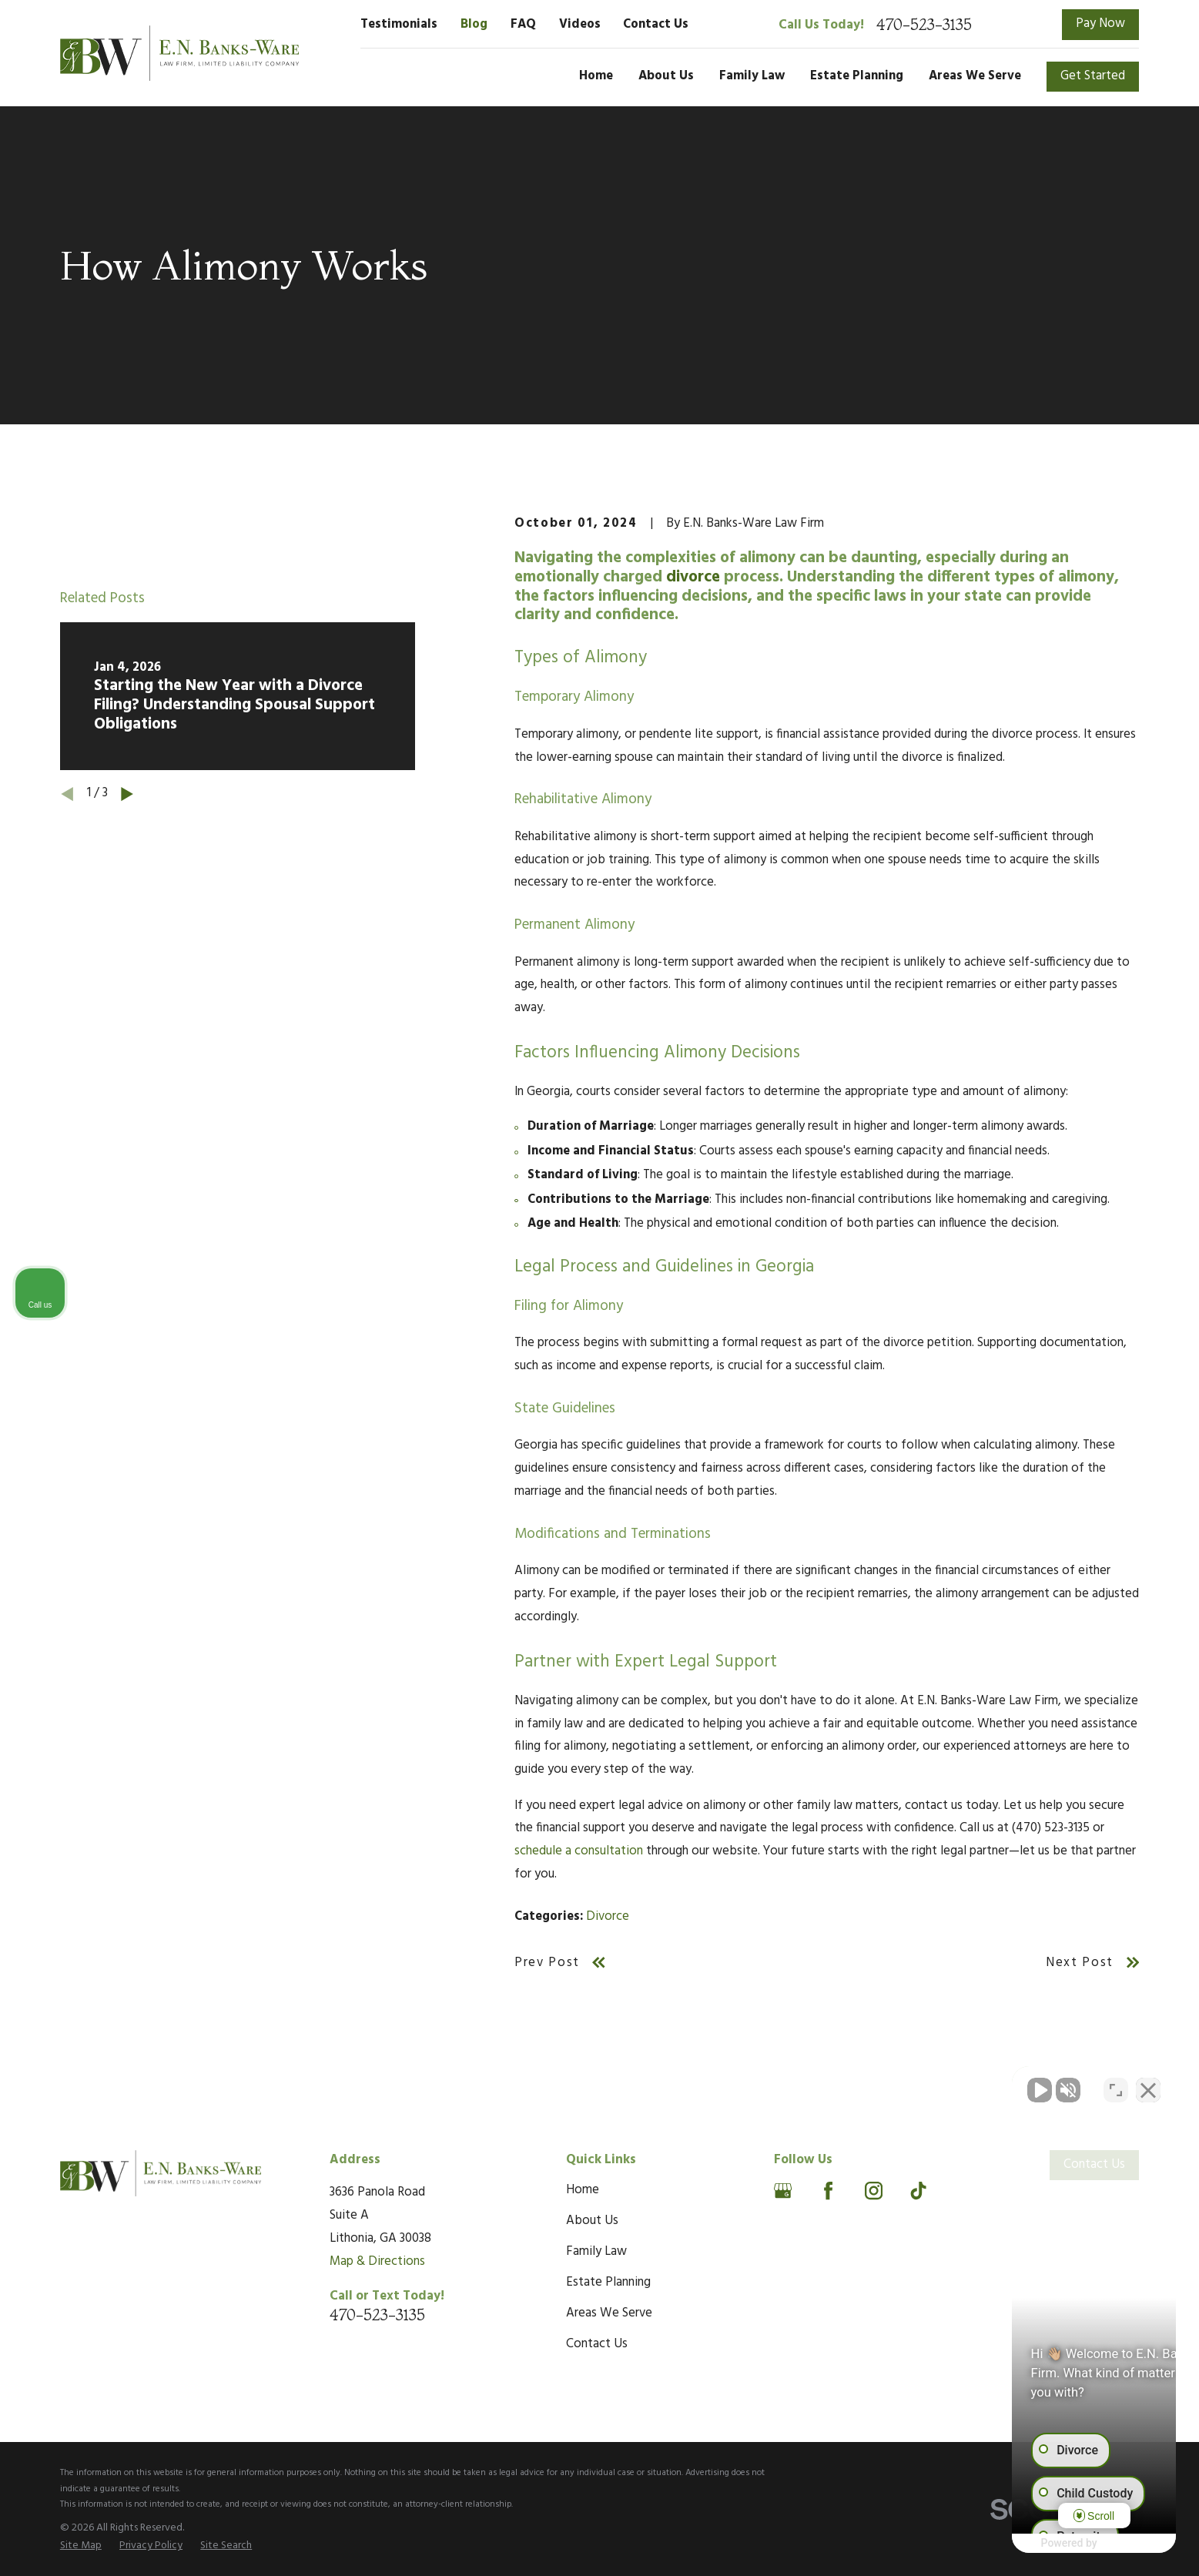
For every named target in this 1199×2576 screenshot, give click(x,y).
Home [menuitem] (596, 76)
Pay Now (1100, 24)
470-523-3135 (924, 24)
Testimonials (398, 25)
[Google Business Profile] (783, 2190)
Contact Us (655, 25)
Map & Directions (377, 2262)
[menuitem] (81, 2545)
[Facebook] (828, 2190)
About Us (592, 2221)
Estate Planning (608, 2283)
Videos (580, 25)
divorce (693, 577)
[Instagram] (874, 2190)
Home (582, 2190)
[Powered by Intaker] (1067, 2543)
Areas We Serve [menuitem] (975, 76)
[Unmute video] (926, 2084)
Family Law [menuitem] (752, 76)
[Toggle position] (1116, 2084)
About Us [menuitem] (666, 76)
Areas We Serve (609, 2313)
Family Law (596, 2252)
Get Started (1092, 76)
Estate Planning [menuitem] (856, 76)
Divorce (607, 1917)
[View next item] (127, 794)
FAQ (523, 25)
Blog (474, 25)
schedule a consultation (578, 1851)
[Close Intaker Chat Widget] (1148, 2084)
